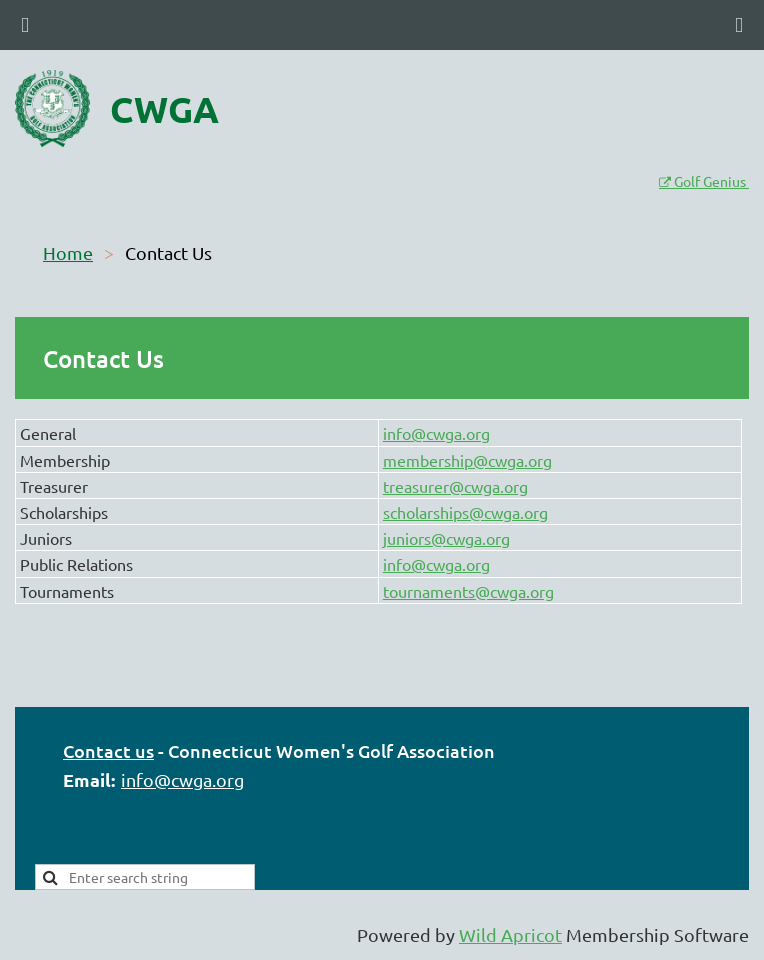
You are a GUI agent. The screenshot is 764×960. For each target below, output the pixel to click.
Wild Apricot (510, 934)
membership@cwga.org (467, 460)
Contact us (108, 750)
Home (68, 252)
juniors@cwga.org (446, 538)
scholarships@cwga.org (465, 512)
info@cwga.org (436, 433)
